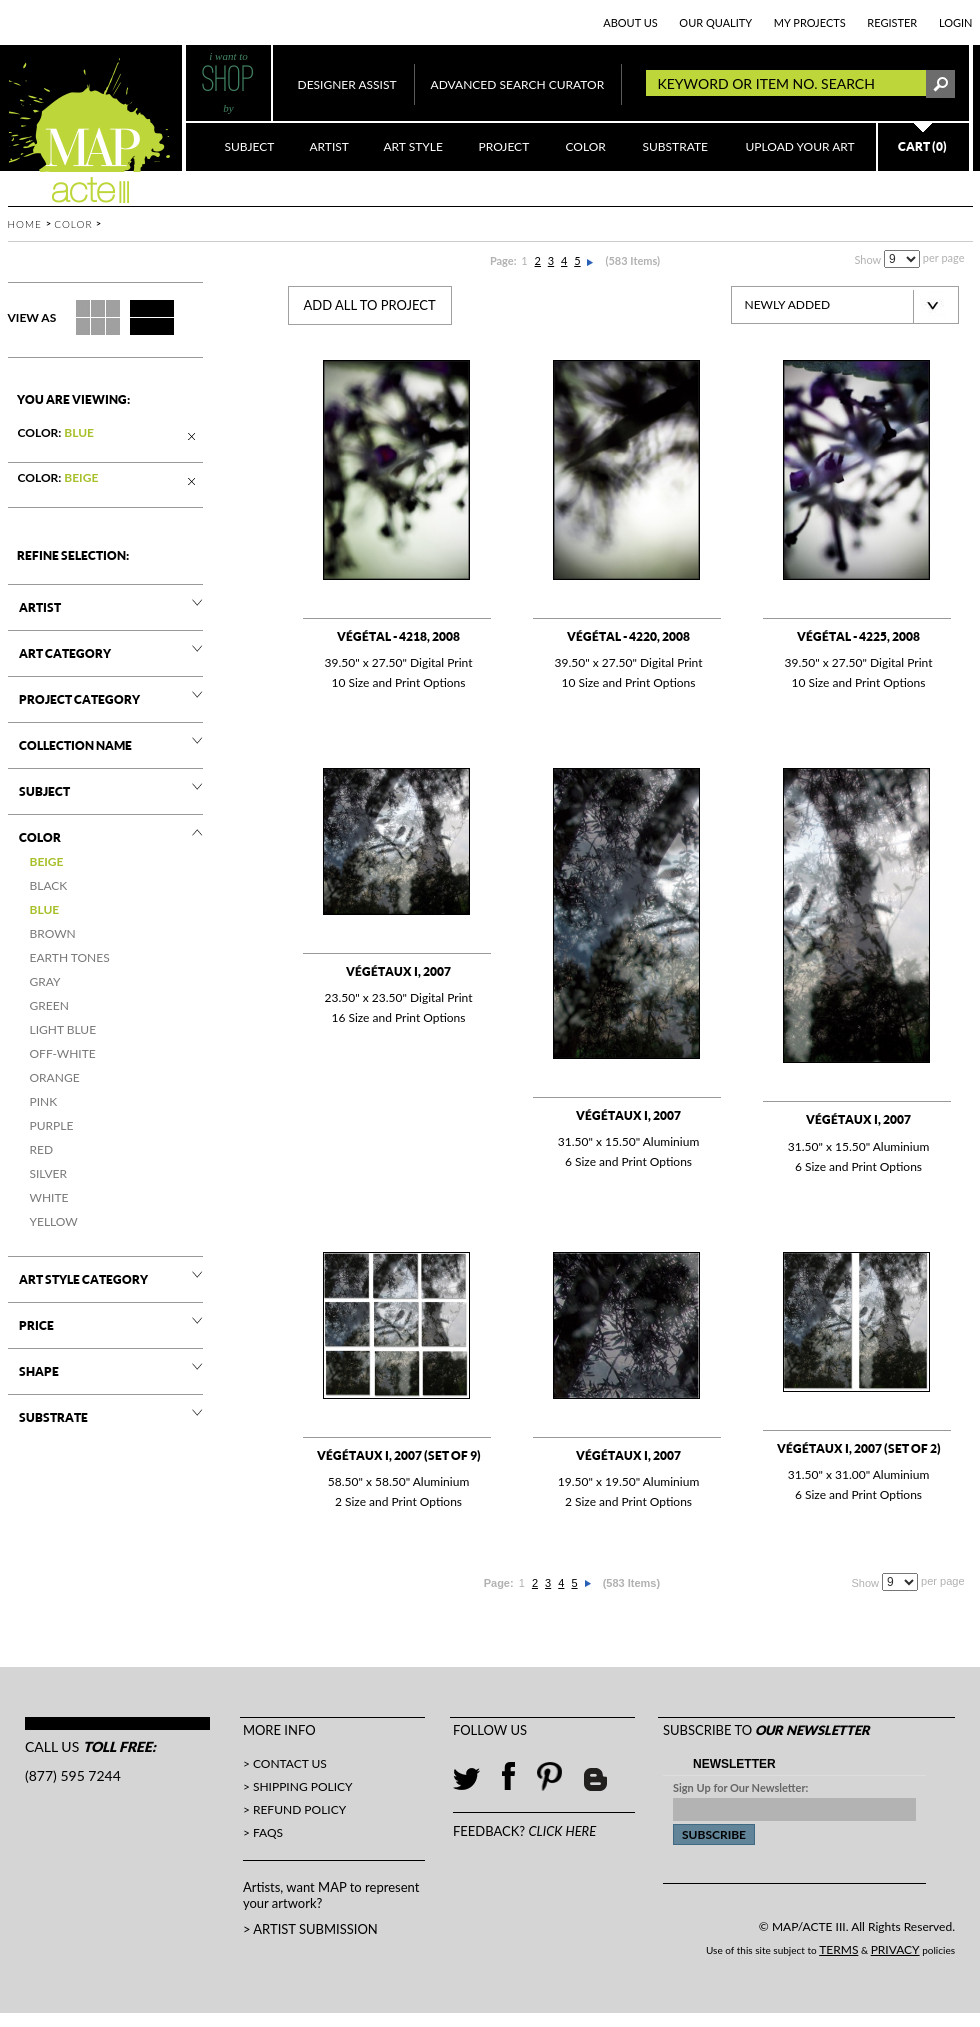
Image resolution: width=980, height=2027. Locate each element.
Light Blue (63, 1029)
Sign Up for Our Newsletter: (740, 1787)
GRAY (45, 981)
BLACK (49, 885)
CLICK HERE (562, 1831)
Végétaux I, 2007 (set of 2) (859, 1448)
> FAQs (263, 1832)
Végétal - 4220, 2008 (628, 636)
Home (25, 224)
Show (867, 259)
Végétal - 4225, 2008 (858, 636)
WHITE (49, 1197)
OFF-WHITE (63, 1053)
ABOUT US (630, 22)
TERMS (838, 1949)
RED (42, 1149)
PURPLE (52, 1125)
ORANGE (55, 1077)
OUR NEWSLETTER (812, 1730)
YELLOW (54, 1221)
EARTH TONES (70, 957)
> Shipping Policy (298, 1786)
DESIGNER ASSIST (347, 84)
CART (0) (922, 146)
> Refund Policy (294, 1809)
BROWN (53, 933)
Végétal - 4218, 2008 (398, 636)
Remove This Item (193, 438)
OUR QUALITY (715, 22)
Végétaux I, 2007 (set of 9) (399, 1455)
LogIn (956, 22)
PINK (44, 1101)
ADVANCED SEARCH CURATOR (518, 84)
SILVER (49, 1173)
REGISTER (892, 22)
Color (73, 224)
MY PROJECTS (810, 22)
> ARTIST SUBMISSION (310, 1929)
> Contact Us (285, 1763)
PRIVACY (895, 1949)
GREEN (49, 1005)
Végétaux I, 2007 (398, 971)
